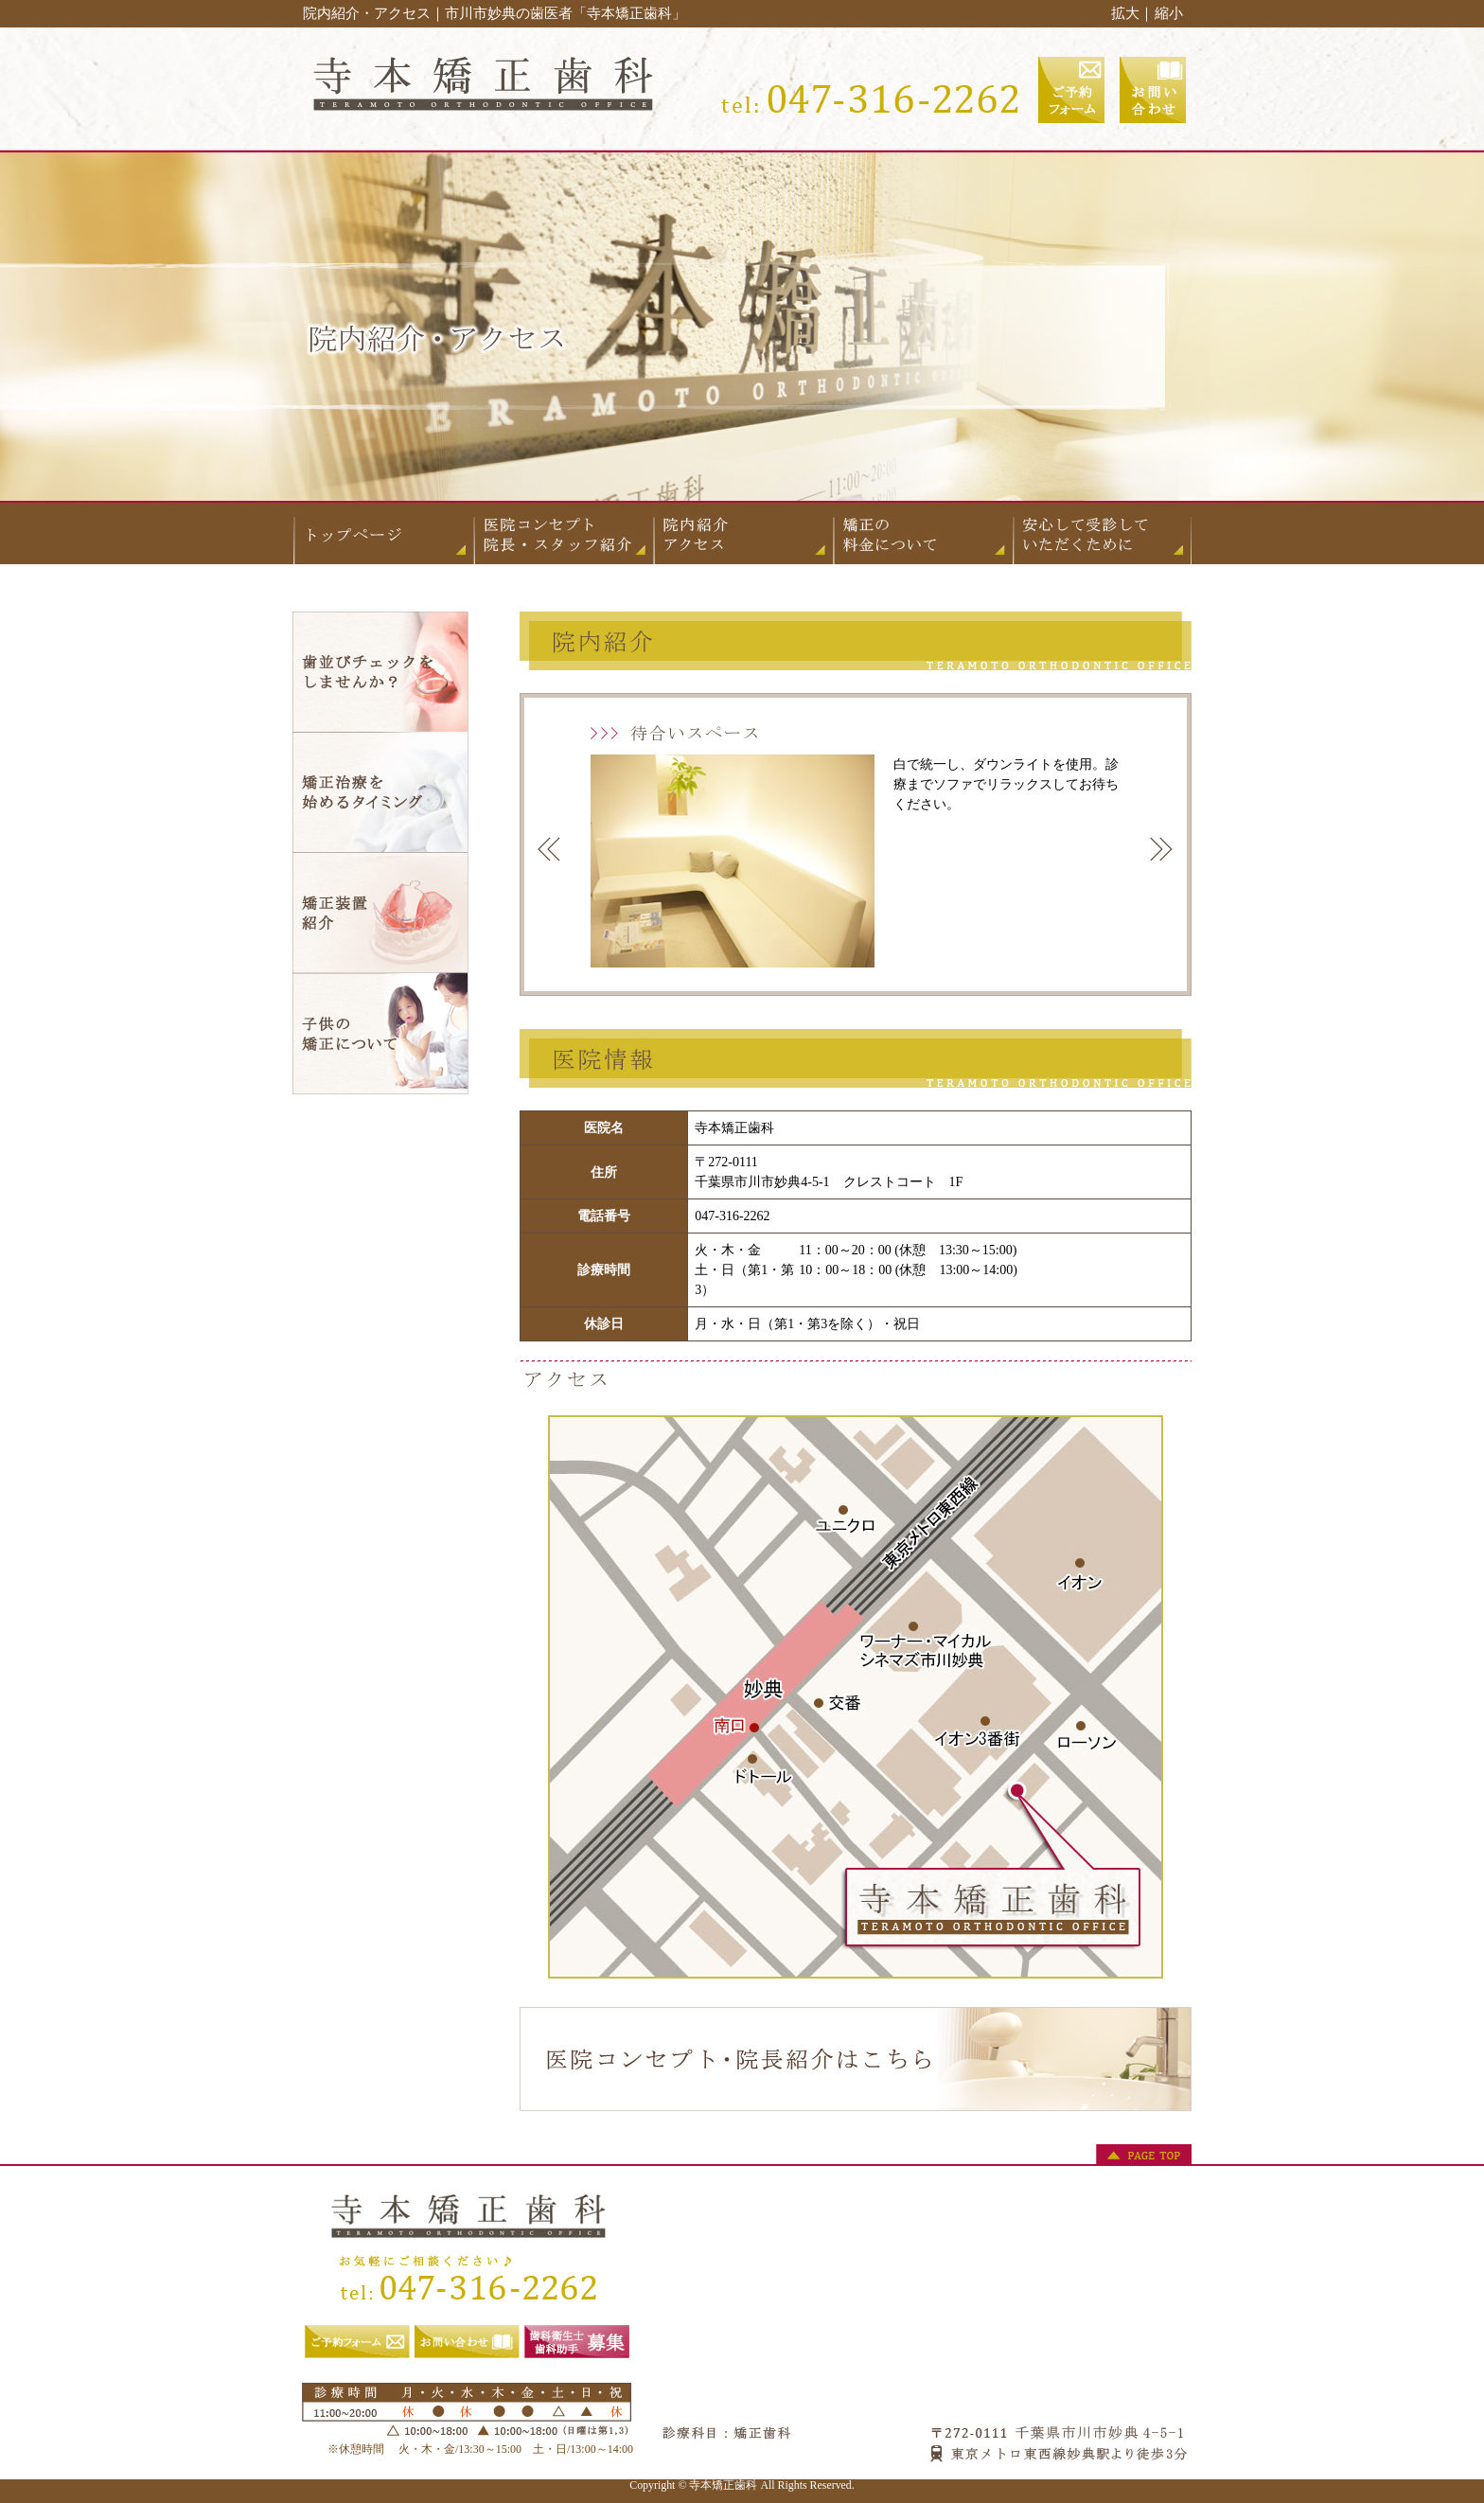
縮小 (1169, 13)
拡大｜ (1132, 13)
